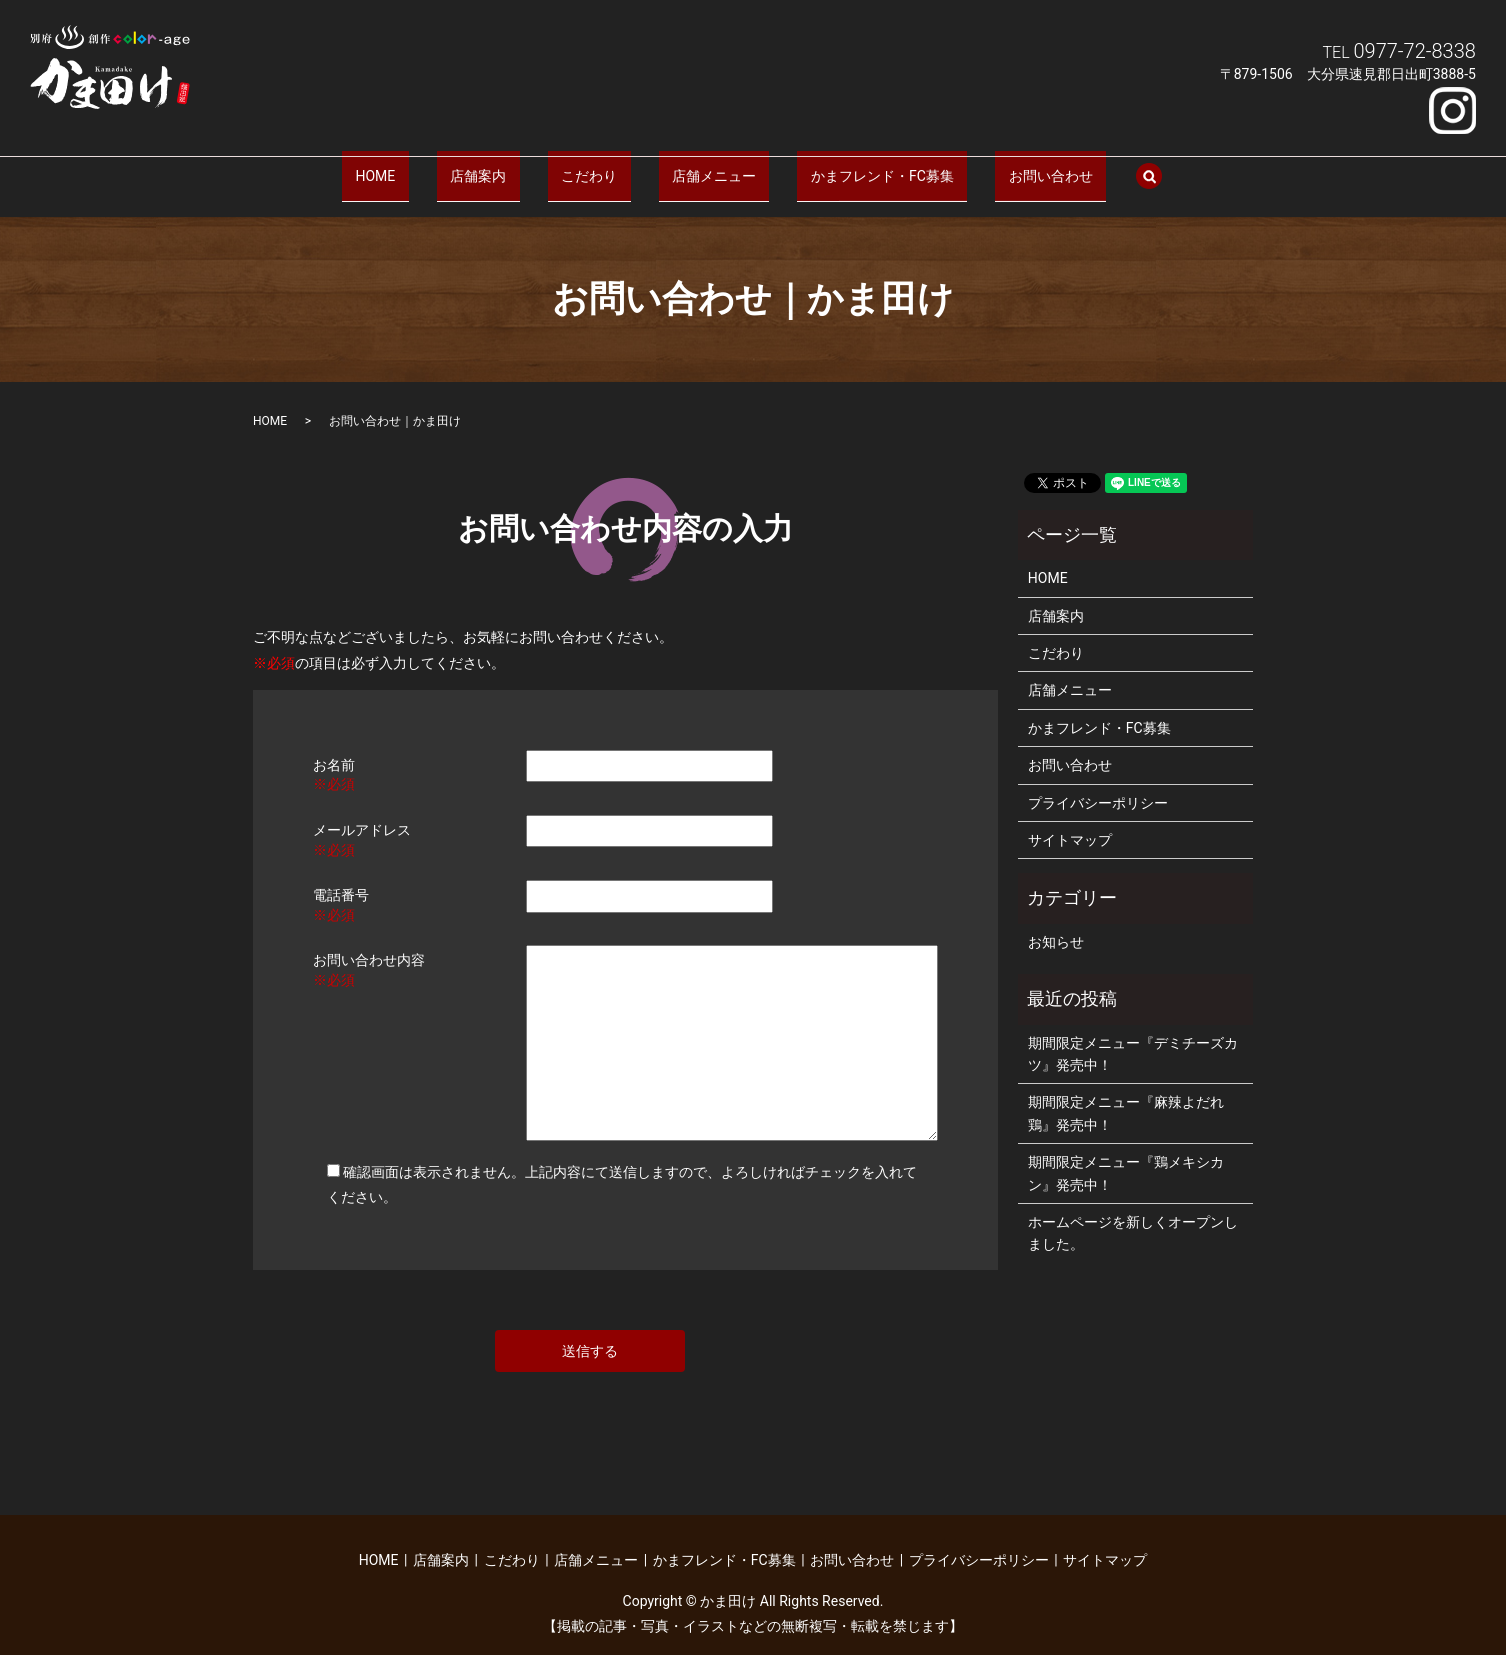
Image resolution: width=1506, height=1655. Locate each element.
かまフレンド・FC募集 (841, 165)
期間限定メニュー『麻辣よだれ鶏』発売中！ (1126, 1094)
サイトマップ (1070, 821)
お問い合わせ (983, 165)
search (1068, 167)
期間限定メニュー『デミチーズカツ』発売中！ (1133, 1034)
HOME (443, 165)
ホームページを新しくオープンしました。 (1133, 1214)
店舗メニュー (700, 165)
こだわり (602, 165)
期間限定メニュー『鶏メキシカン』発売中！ (1126, 1154)
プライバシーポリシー (1098, 783)
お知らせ (1056, 923)
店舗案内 (518, 165)
